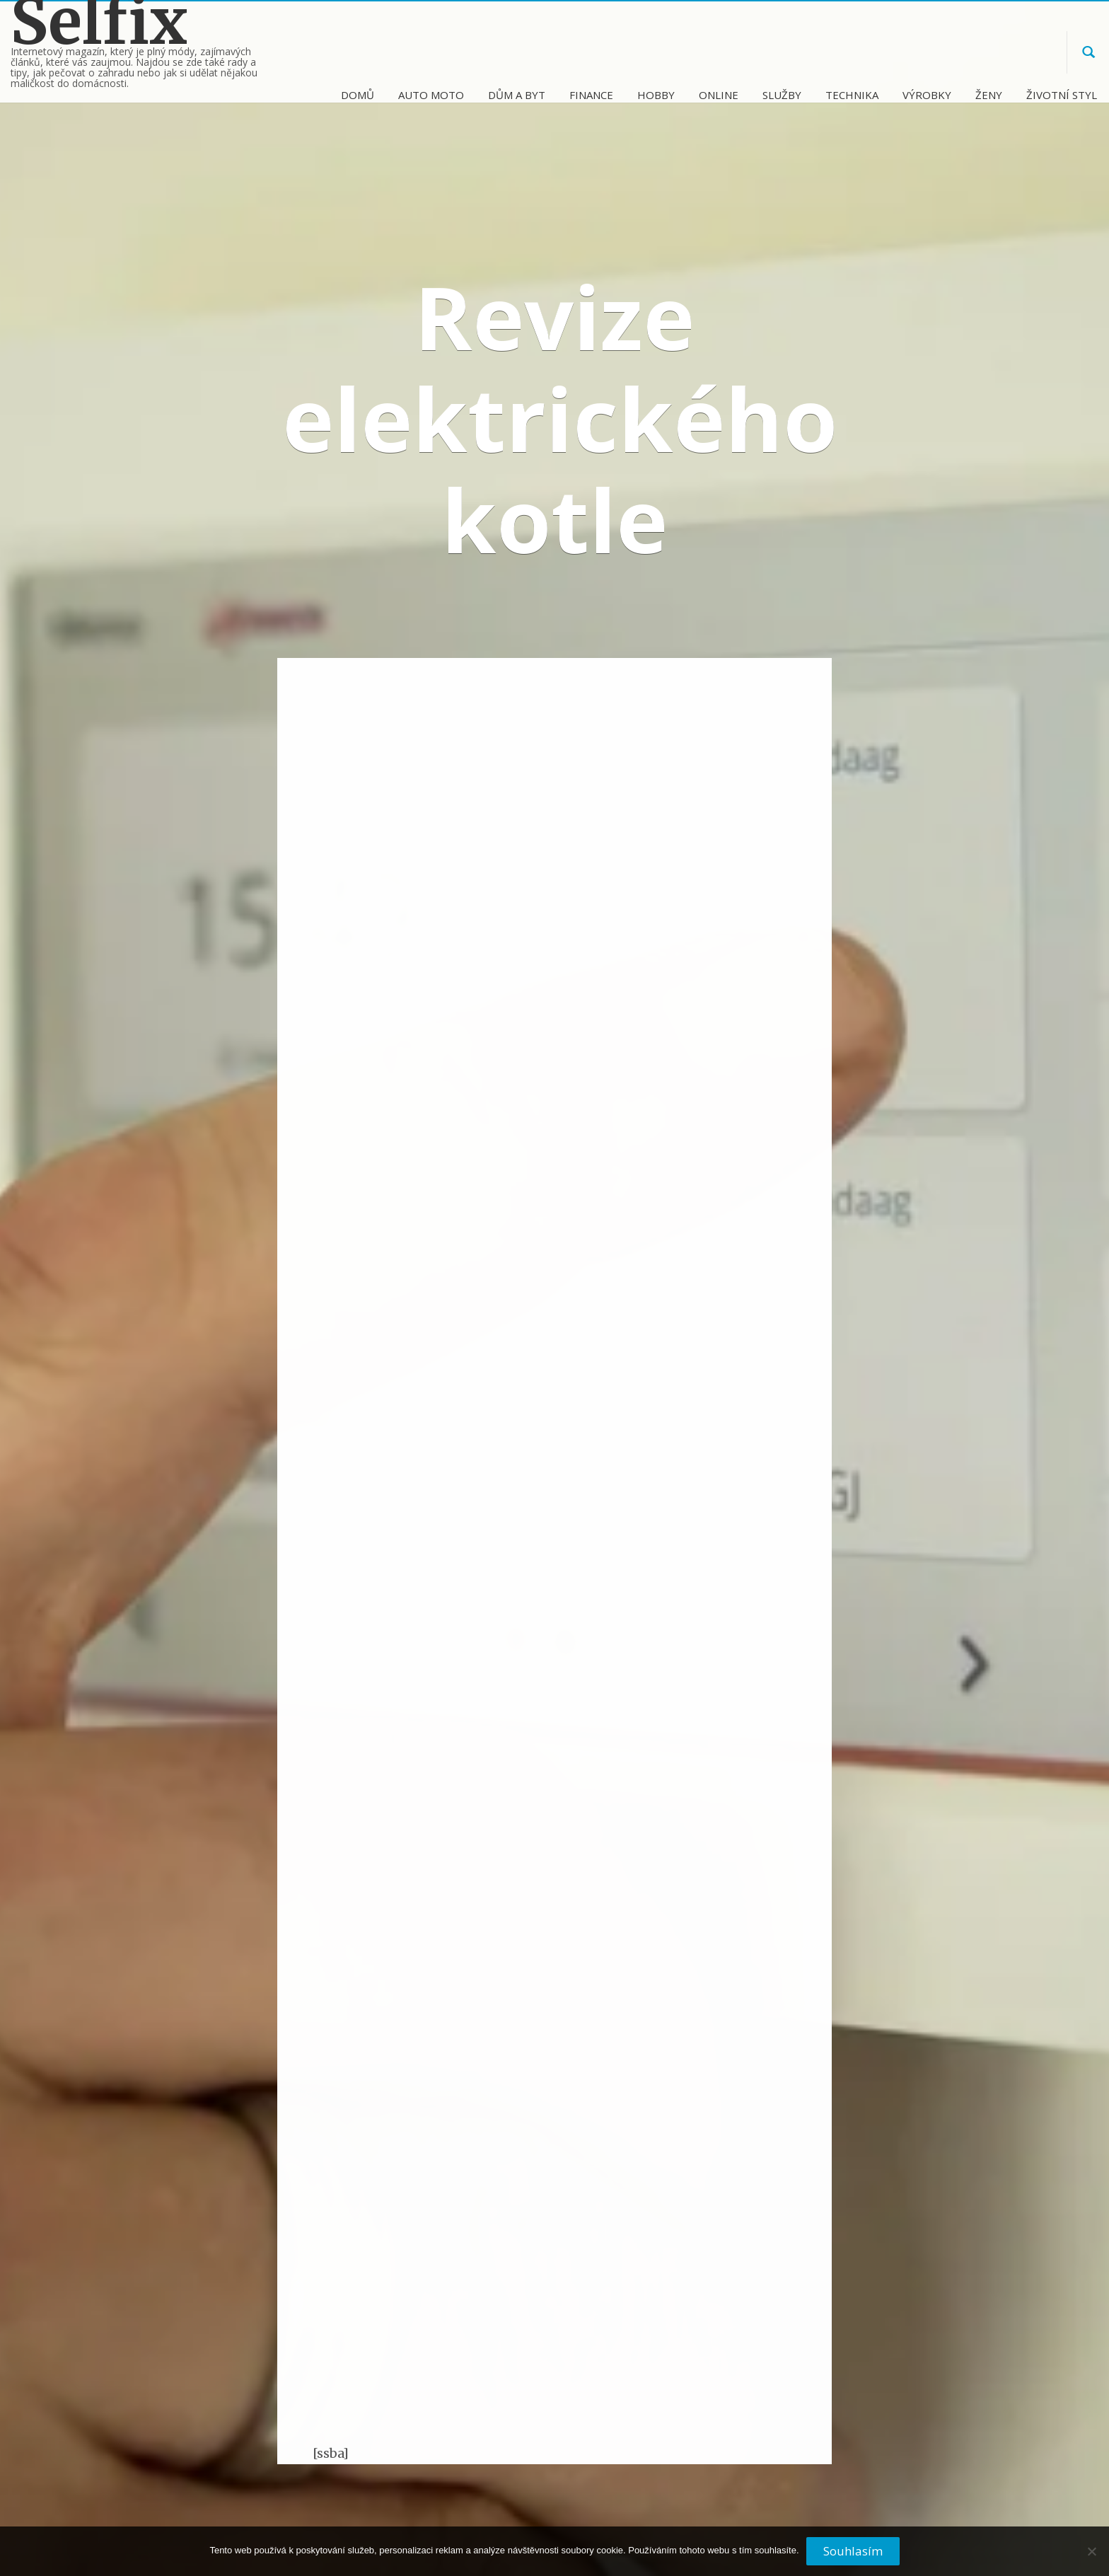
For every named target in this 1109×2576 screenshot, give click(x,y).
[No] (1091, 2557)
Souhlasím (853, 2551)
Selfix (99, 22)
